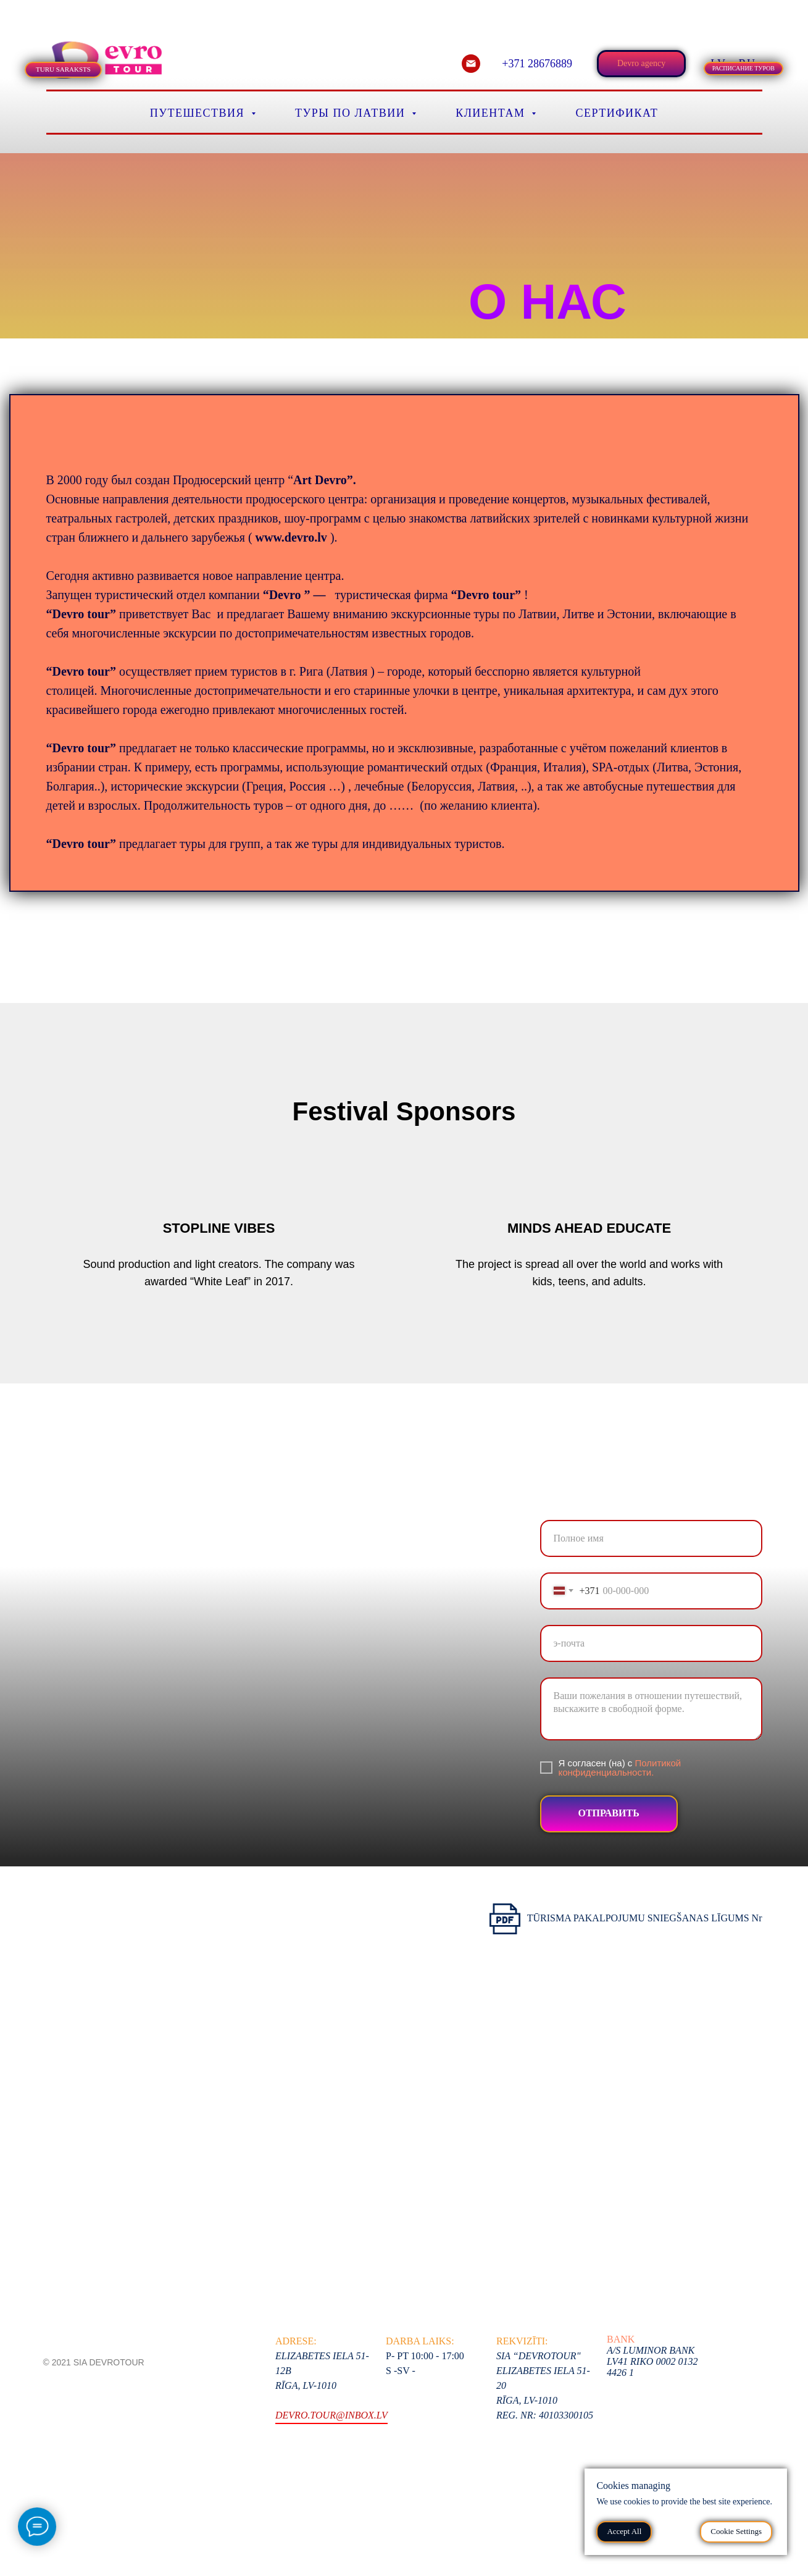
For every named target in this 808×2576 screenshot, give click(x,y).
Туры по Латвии (352, 113)
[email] (471, 63)
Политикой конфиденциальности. (620, 1767)
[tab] (58, 18)
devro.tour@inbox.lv (331, 2415)
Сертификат (616, 113)
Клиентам (492, 113)
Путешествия (199, 113)
